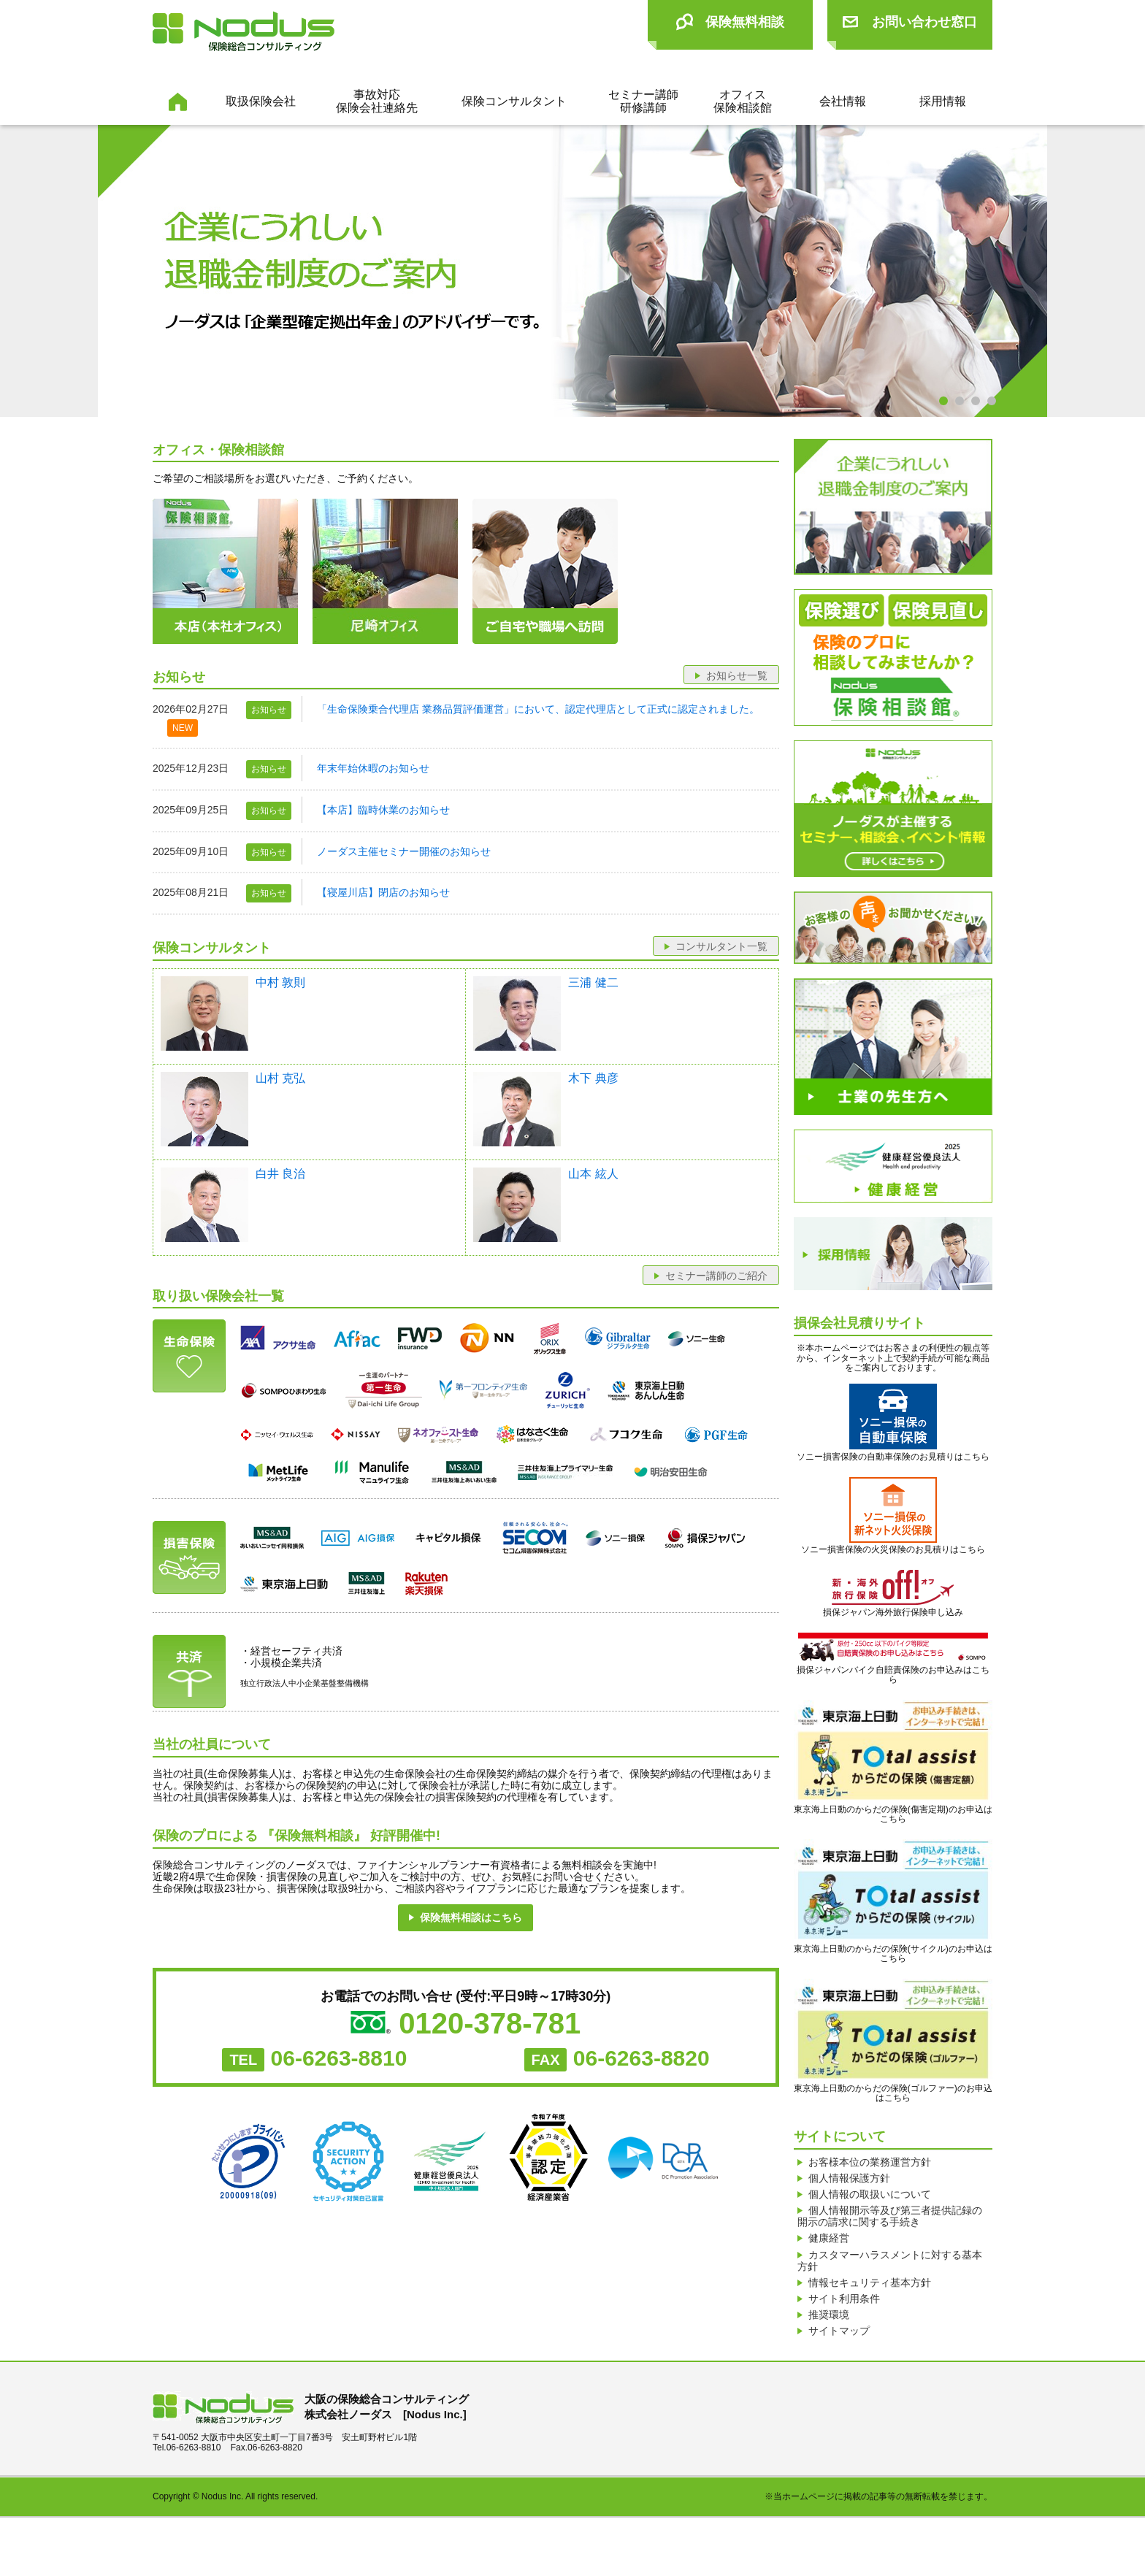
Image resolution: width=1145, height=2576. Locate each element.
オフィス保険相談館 (742, 101)
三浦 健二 (593, 982)
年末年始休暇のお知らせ (373, 768)
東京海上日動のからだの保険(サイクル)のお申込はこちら (893, 1901)
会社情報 (842, 101)
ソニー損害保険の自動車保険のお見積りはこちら (893, 1423)
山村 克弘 (280, 1078)
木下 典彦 (593, 1078)
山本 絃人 (593, 1174)
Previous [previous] (43, 272)
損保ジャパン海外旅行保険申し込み (893, 1612)
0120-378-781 (490, 2023)
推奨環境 (828, 2364)
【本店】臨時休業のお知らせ (383, 810)
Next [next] (1101, 272)
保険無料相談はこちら (471, 1917)
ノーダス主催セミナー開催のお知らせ (404, 851)
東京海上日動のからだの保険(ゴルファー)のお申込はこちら (893, 2041)
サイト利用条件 (844, 2342)
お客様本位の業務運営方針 (869, 2165)
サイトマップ (839, 2386)
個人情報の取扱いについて (869, 2209)
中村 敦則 (280, 982)
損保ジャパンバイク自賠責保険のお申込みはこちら (893, 1659)
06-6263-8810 (339, 2058)
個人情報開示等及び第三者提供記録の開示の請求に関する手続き (889, 2236)
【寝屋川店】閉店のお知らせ (383, 892)
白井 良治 (280, 1174)
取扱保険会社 (261, 101)
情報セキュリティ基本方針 (869, 2320)
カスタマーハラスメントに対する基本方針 (889, 2292)
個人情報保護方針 (849, 2187)
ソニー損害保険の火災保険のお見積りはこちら (893, 1516)
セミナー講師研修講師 (643, 101)
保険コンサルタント (514, 101)
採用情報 (942, 101)
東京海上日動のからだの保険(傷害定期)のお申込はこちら (893, 1762)
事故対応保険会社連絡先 (377, 101)
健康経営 (828, 2264)
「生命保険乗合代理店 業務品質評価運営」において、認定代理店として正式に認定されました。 (538, 709)
